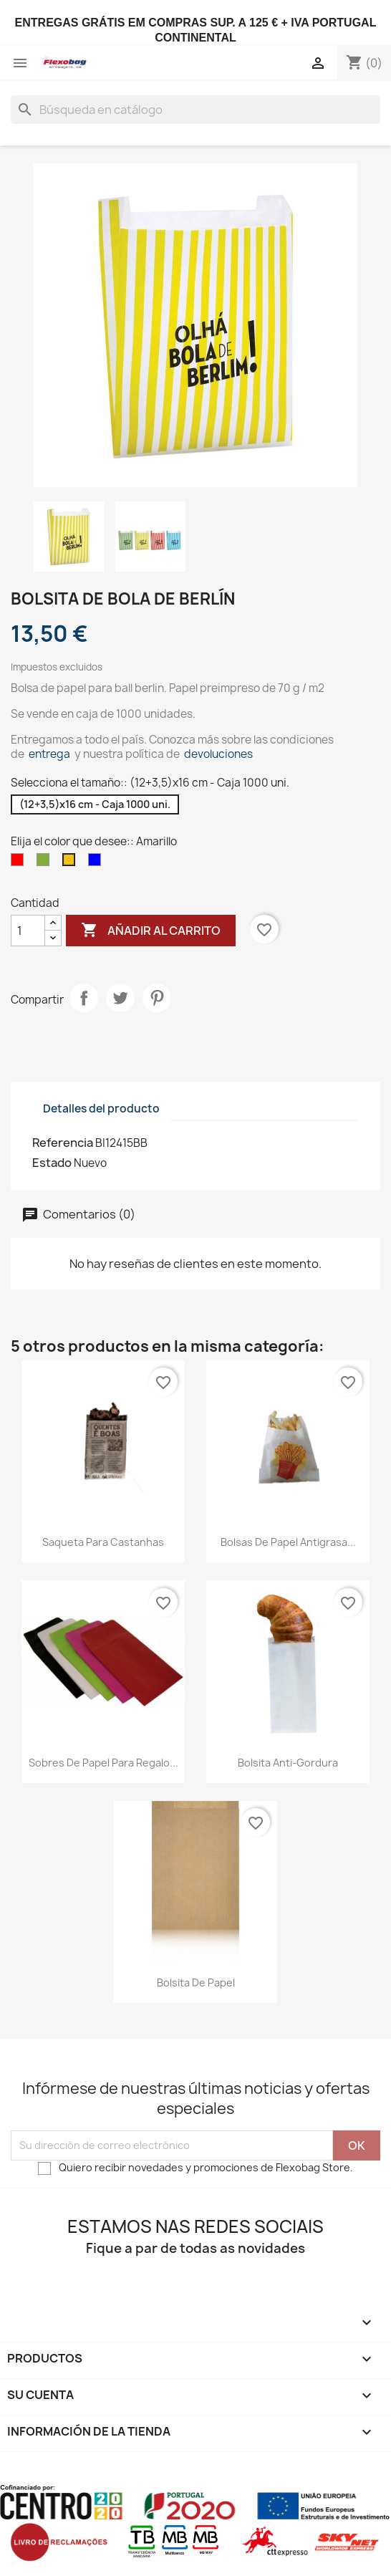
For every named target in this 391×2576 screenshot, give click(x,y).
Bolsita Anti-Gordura (288, 1762)
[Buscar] (195, 109)
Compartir (83, 998)
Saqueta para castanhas (103, 1542)
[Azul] (97, 863)
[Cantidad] (28, 930)
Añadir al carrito (151, 930)
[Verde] (46, 863)
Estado (52, 1162)
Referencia (62, 1142)
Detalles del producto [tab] (101, 1108)
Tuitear (120, 998)
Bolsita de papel (196, 1982)
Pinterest (157, 998)
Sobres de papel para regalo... (103, 1762)
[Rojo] (20, 863)
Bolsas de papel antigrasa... (288, 1542)
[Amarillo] (71, 863)
